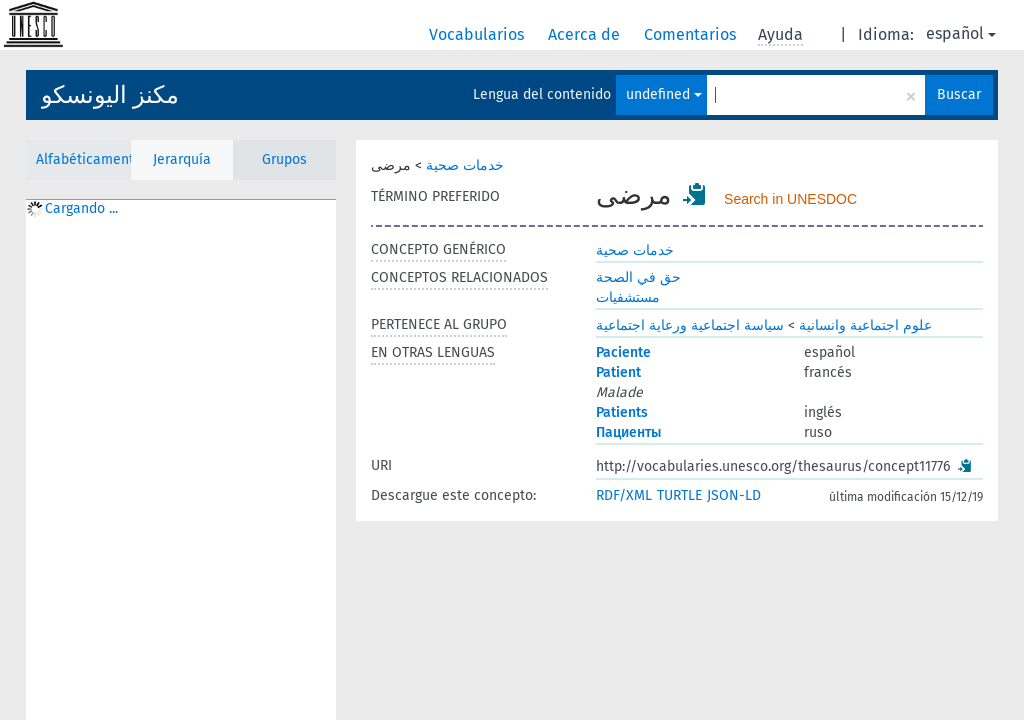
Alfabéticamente (83, 159)
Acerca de (586, 34)
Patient (618, 372)
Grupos (284, 159)
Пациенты (628, 432)
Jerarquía (182, 159)
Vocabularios (478, 34)
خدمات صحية (465, 165)
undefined (664, 94)
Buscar (959, 94)
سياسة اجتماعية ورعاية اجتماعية (690, 325)
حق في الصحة (638, 277)
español (961, 33)
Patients (622, 412)
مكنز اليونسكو (110, 95)
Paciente (623, 352)
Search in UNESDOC (790, 199)
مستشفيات (628, 297)
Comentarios (692, 34)
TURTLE (679, 495)
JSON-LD (734, 495)
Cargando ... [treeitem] (81, 208)
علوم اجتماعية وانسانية (865, 325)
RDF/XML (624, 495)
